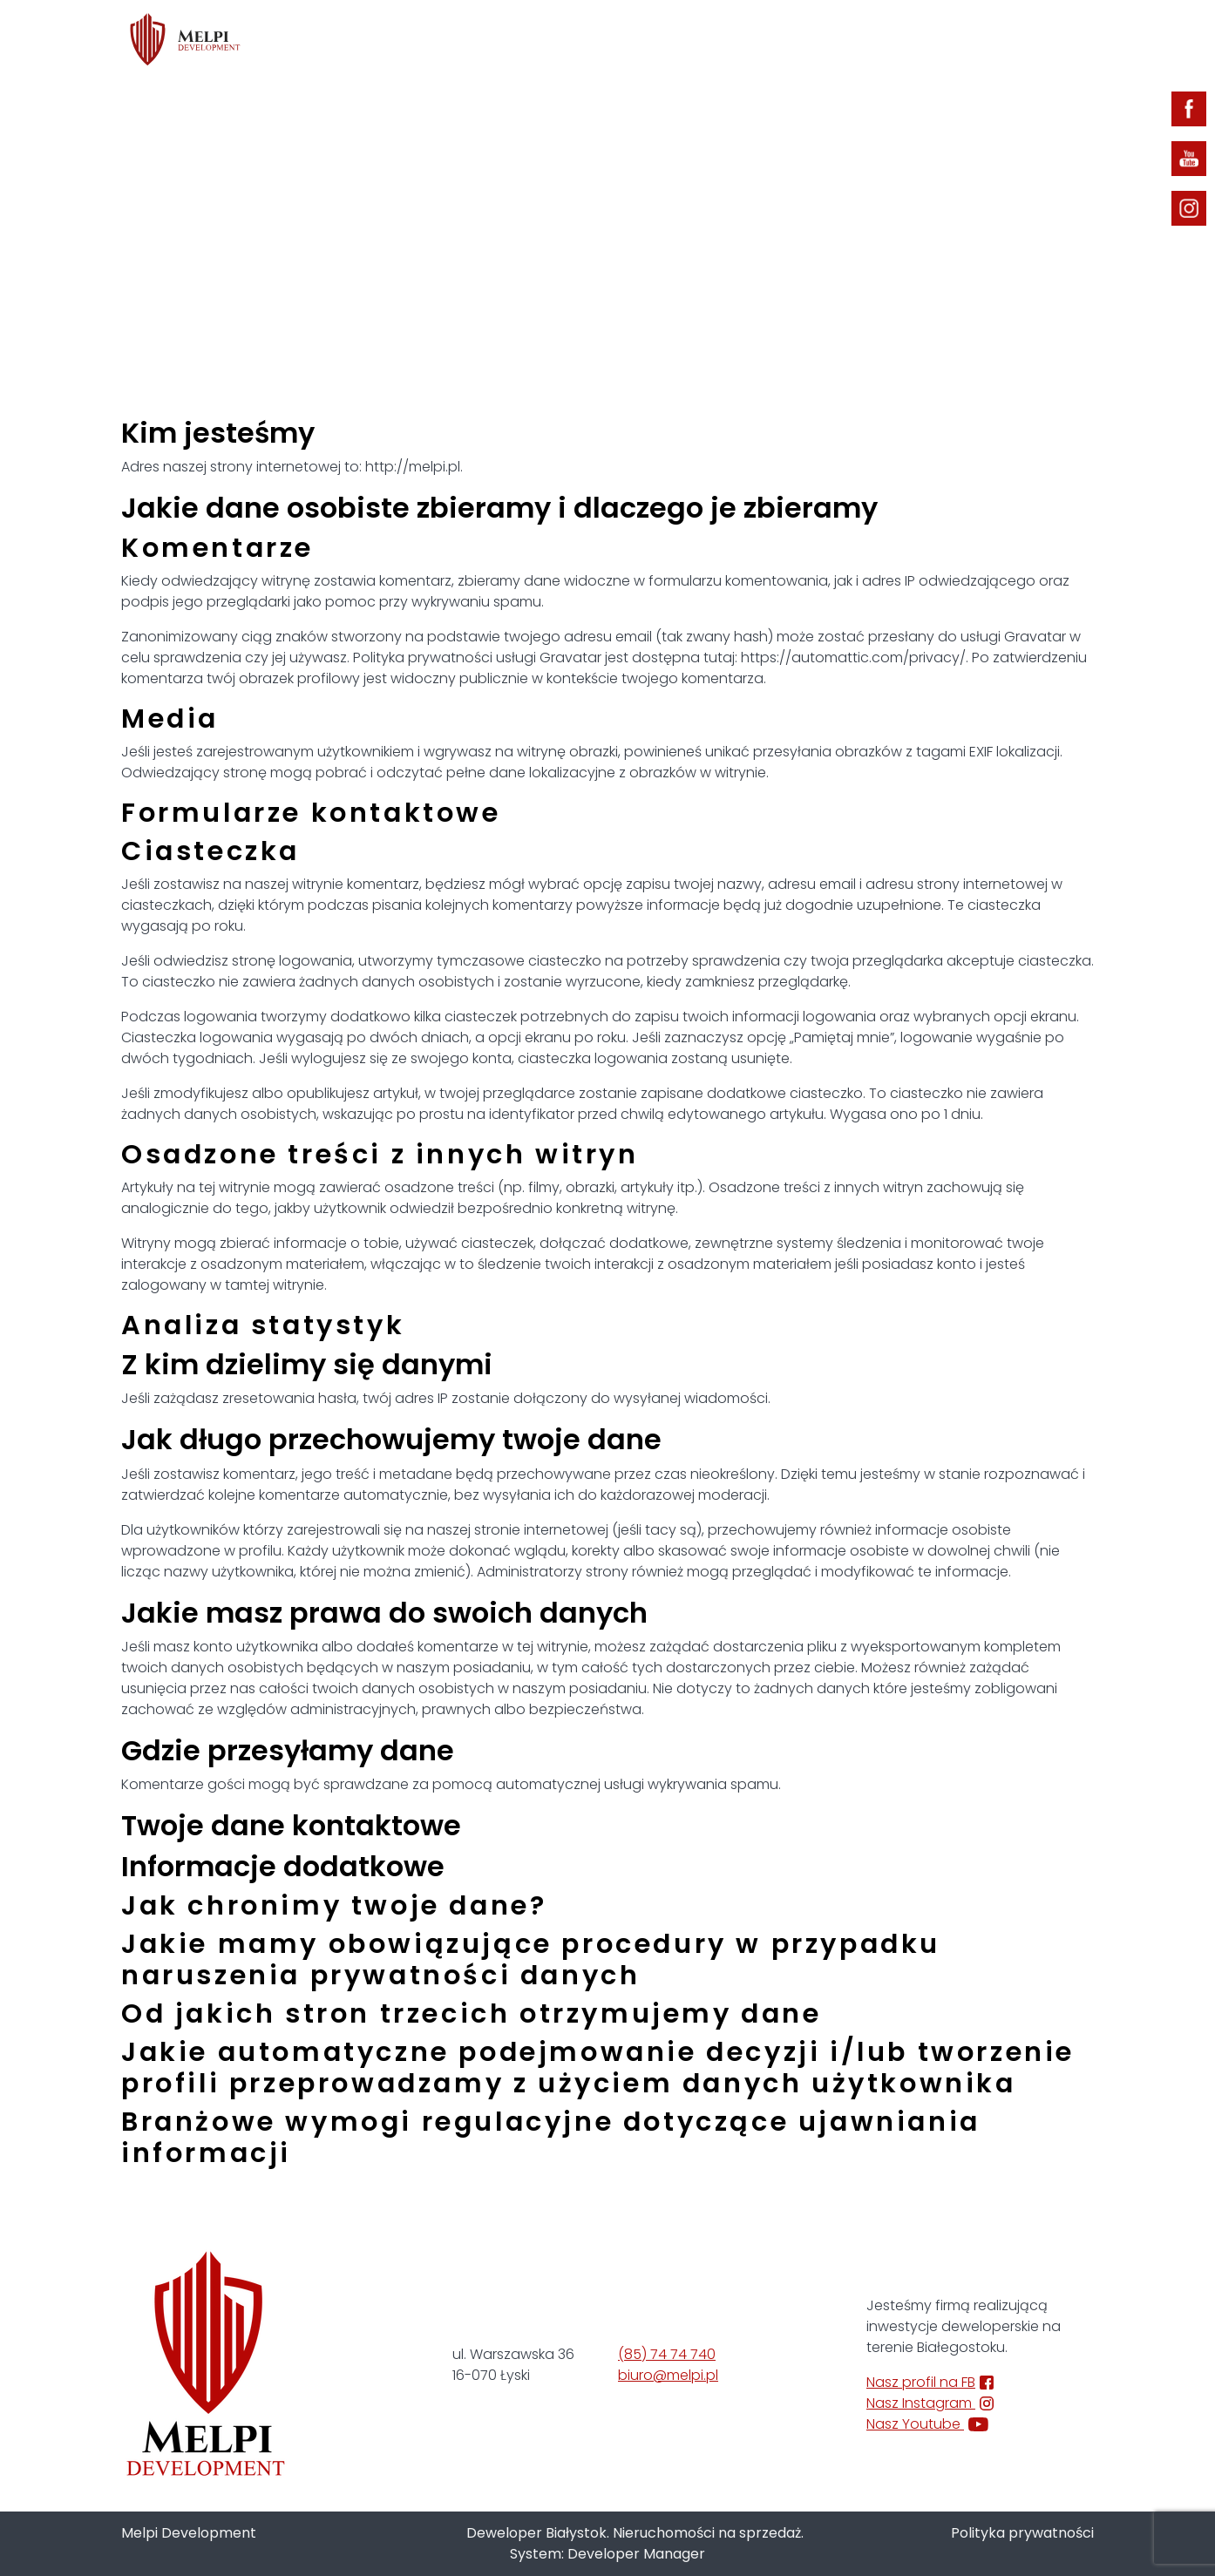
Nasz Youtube (927, 2424)
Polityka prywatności (1022, 2533)
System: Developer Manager (607, 2554)
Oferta (396, 41)
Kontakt (1047, 41)
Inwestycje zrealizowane (641, 41)
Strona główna (561, 170)
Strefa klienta (924, 41)
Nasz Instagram (930, 2403)
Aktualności (800, 41)
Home (314, 41)
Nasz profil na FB (930, 2382)
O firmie (495, 41)
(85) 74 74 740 (667, 2354)
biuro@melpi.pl (668, 2375)
